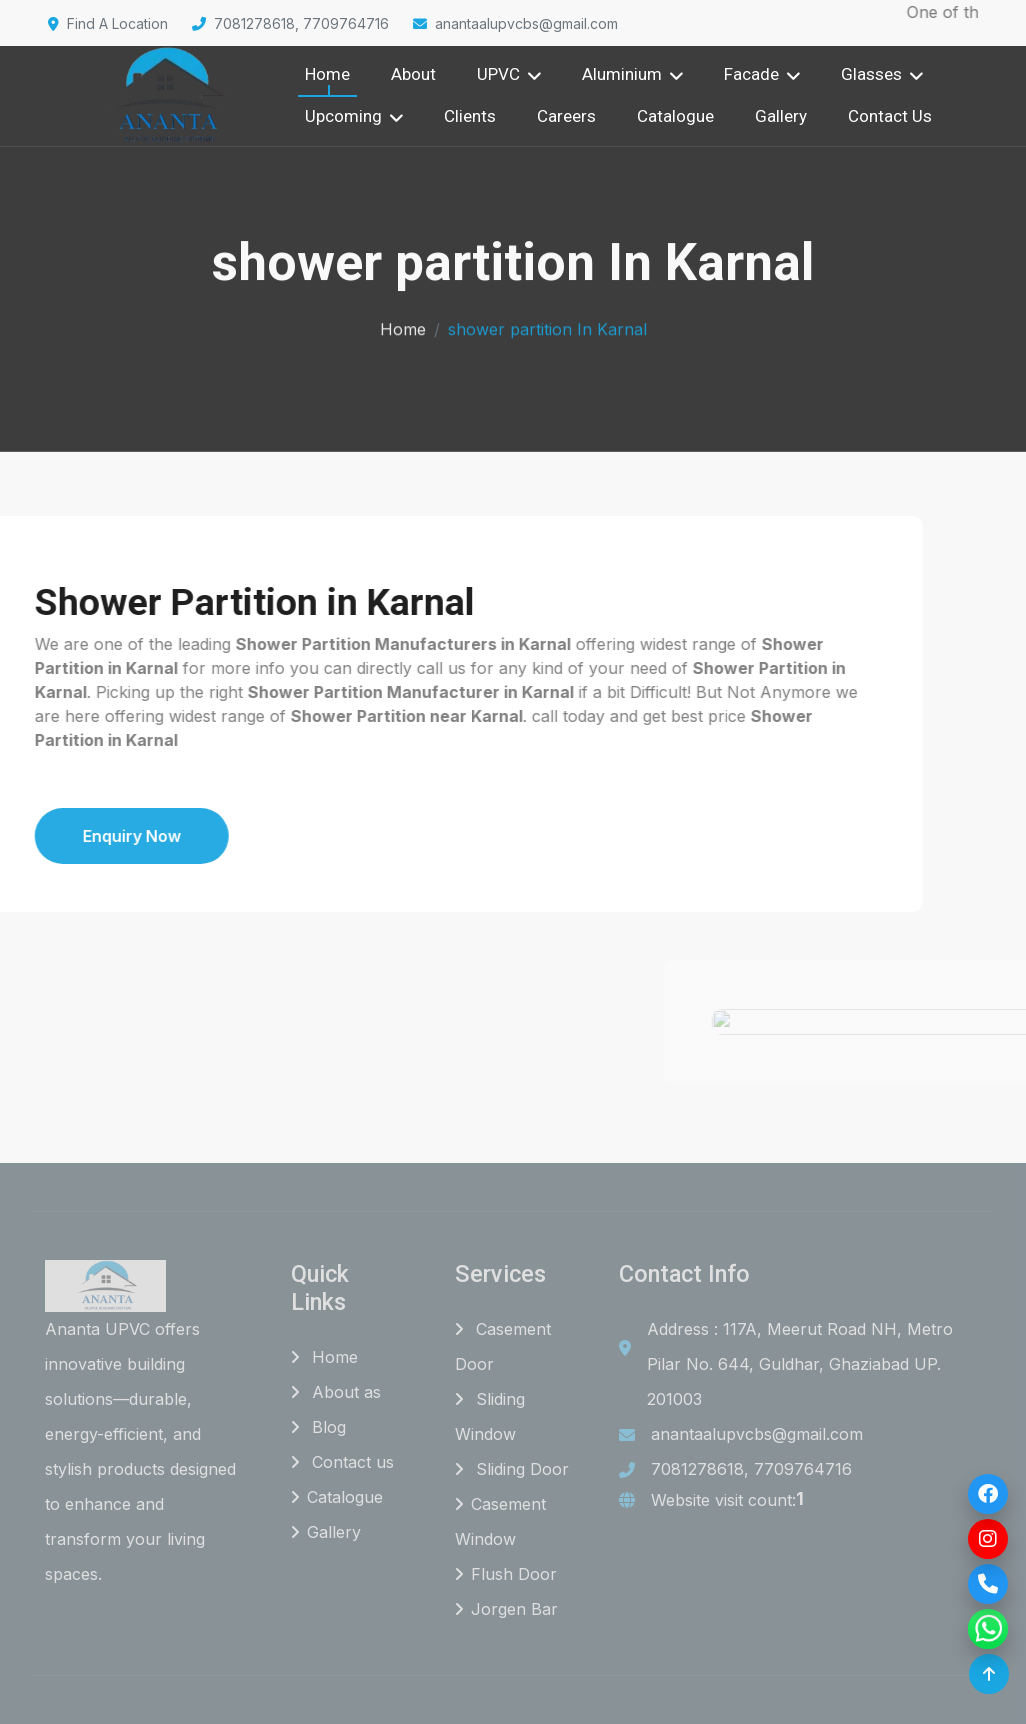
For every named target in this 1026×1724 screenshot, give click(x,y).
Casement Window (500, 1521)
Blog (318, 1427)
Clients (470, 116)
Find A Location (108, 23)
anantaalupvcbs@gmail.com (515, 23)
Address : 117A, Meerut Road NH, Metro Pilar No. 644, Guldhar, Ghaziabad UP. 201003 (800, 1364)
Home (327, 74)
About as (336, 1392)
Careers (566, 116)
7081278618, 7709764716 (290, 23)
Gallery (781, 116)
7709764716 (803, 1469)
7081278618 (697, 1469)
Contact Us (890, 116)
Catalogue (675, 116)
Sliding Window (490, 1416)
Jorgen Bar (506, 1609)
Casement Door (503, 1346)
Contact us (342, 1462)
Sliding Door (512, 1469)
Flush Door (506, 1574)
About (413, 74)
